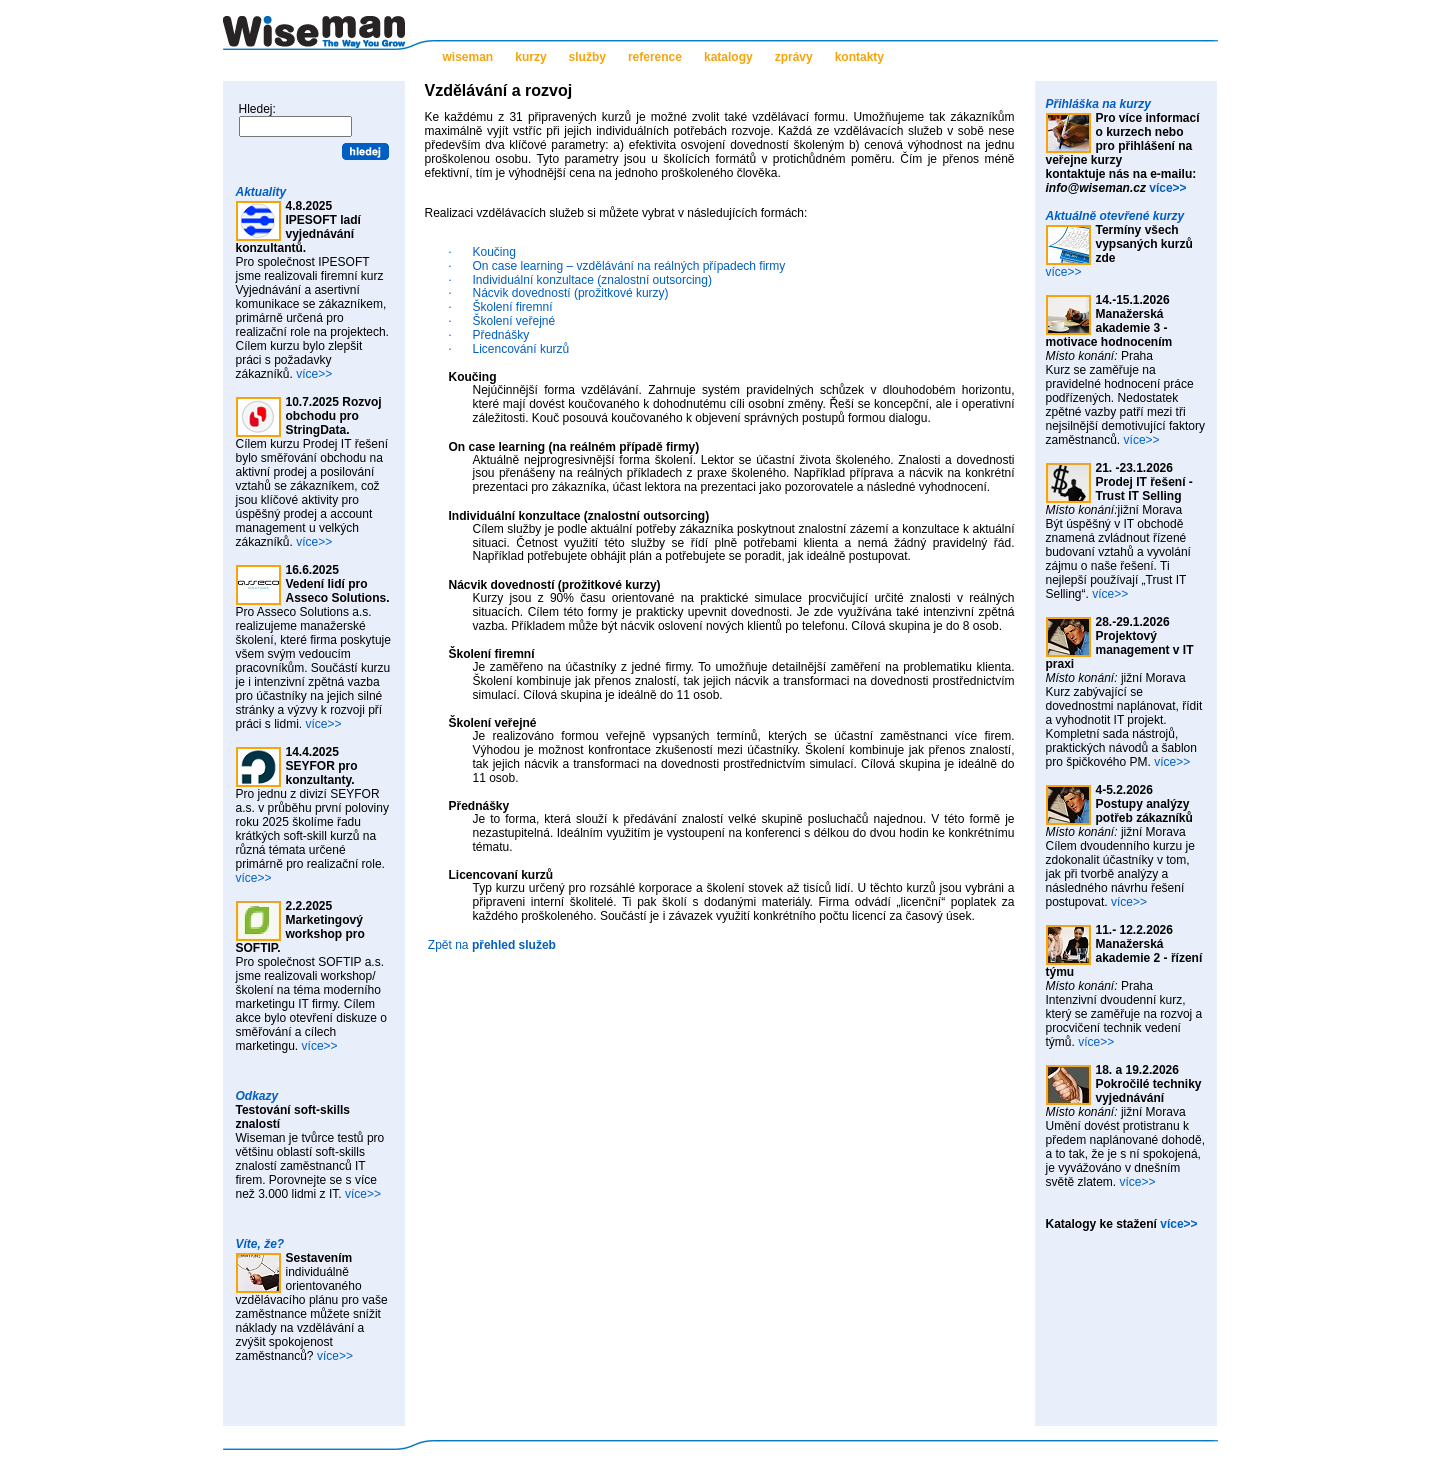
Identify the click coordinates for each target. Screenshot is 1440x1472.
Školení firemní (513, 307)
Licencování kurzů (521, 349)
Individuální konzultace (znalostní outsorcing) (592, 280)
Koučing (494, 252)
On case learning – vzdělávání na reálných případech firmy (629, 266)
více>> (314, 374)
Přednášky (501, 335)
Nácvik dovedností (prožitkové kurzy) (571, 293)
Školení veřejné (514, 321)
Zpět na (492, 945)
